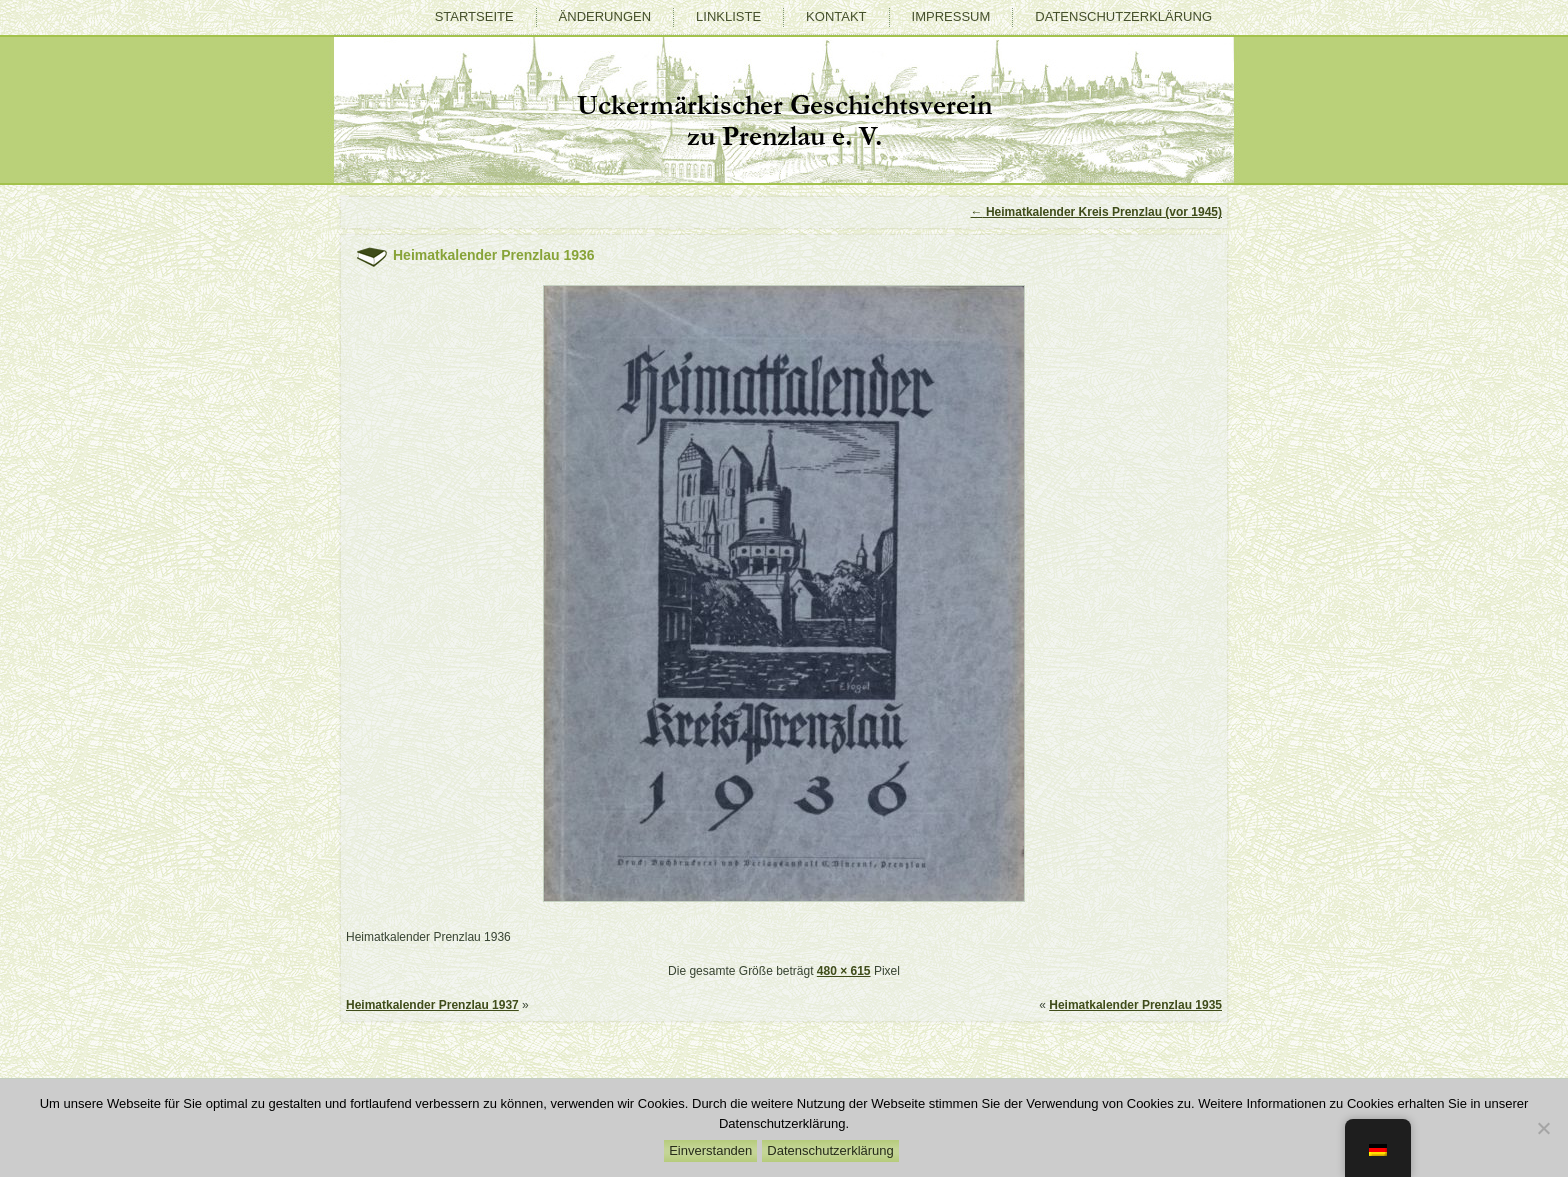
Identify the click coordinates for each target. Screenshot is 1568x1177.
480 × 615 (844, 971)
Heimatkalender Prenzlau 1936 (494, 255)
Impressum (951, 16)
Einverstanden (710, 1150)
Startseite (474, 16)
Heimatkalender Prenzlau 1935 (1135, 1005)
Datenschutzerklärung (1123, 16)
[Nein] (1543, 1128)
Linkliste (728, 16)
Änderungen (605, 16)
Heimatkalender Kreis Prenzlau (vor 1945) (1096, 212)
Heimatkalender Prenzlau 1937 (432, 1005)
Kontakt (836, 16)
